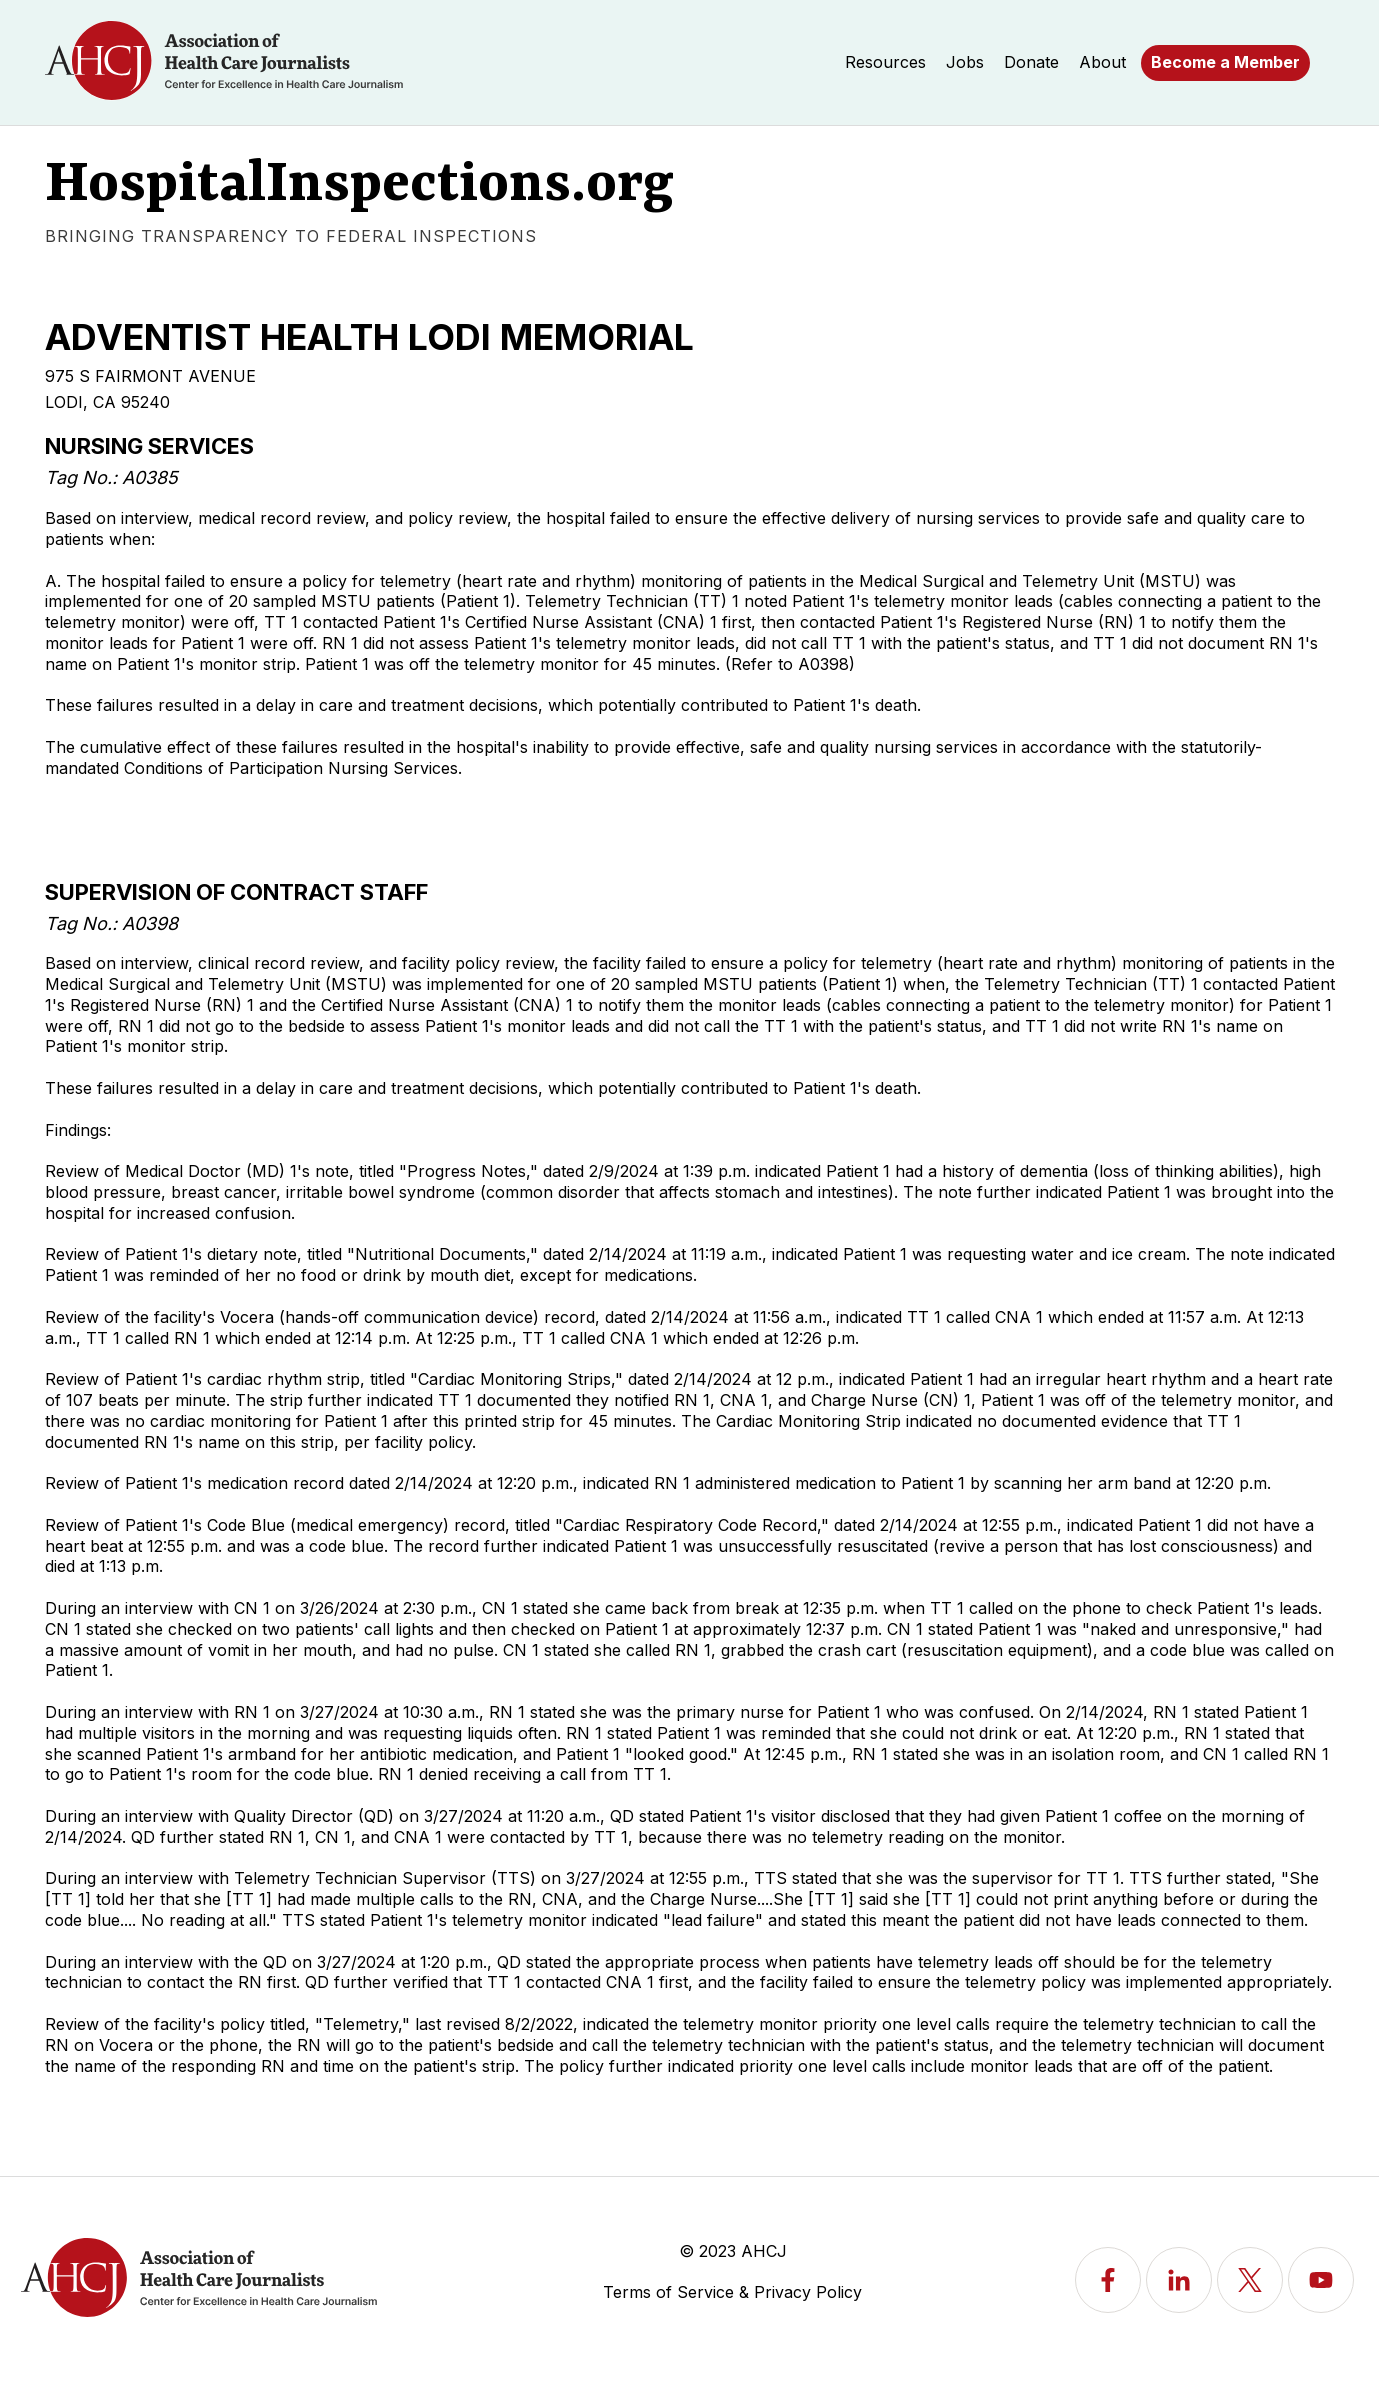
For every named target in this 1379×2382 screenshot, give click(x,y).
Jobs (965, 62)
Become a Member (1225, 62)
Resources (885, 62)
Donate (1031, 62)
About (1102, 62)
